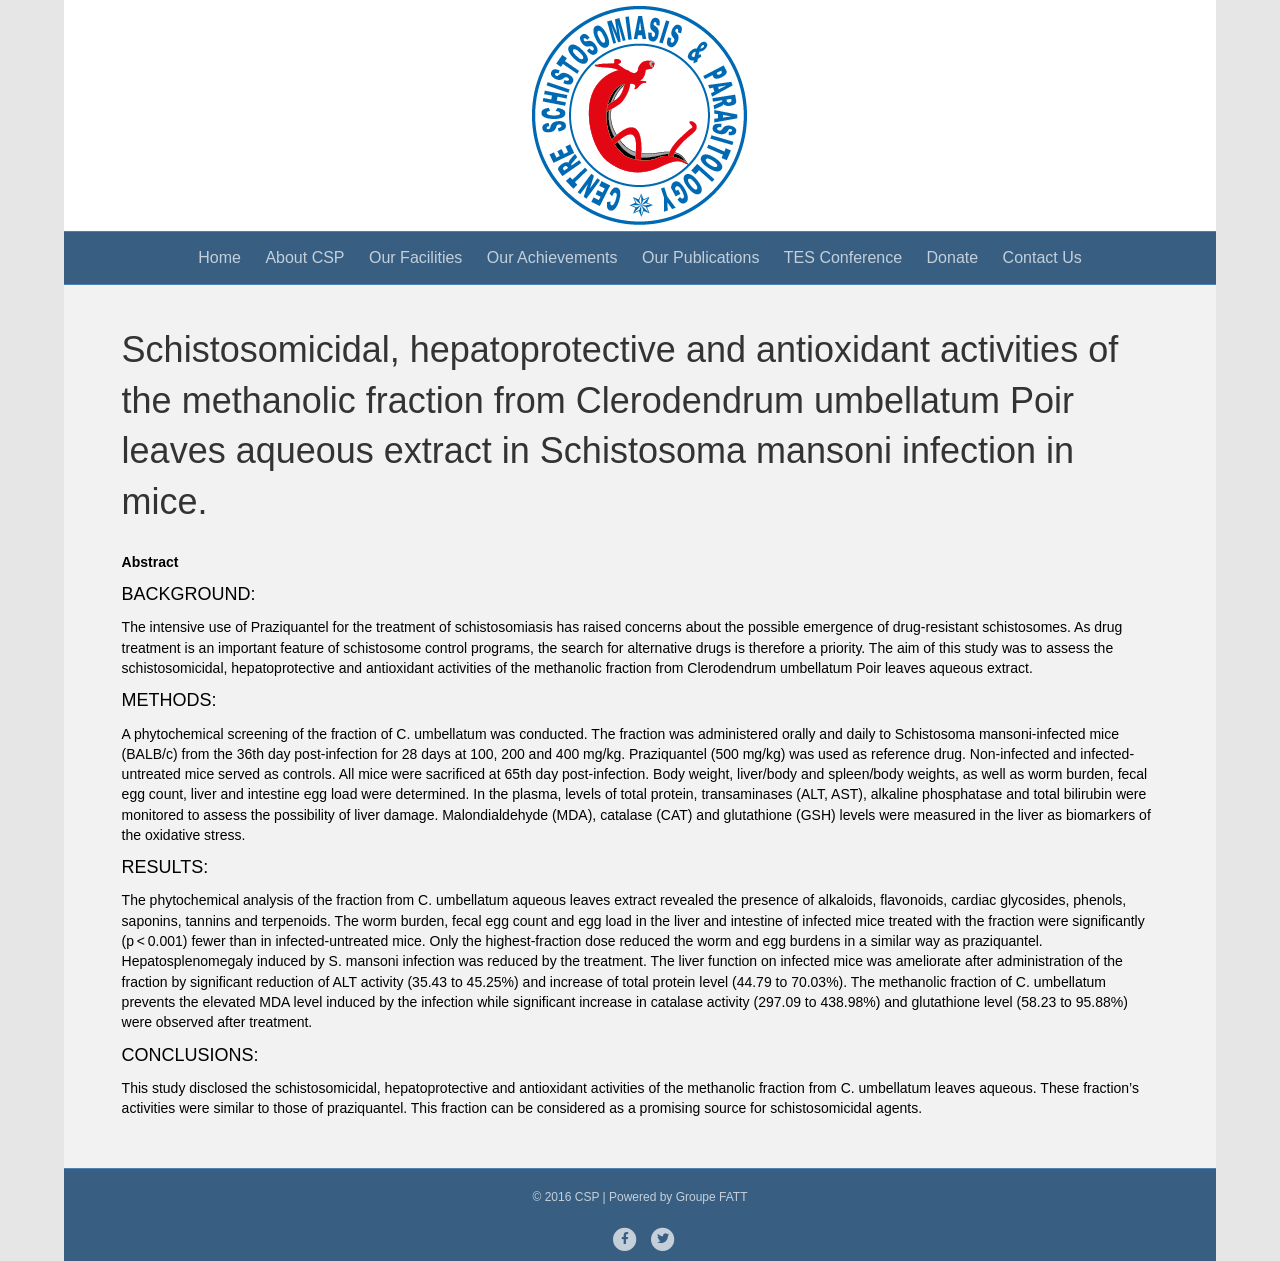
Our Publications (700, 257)
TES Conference (843, 257)
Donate (953, 257)
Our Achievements (552, 257)
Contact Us (1042, 257)
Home (219, 257)
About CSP (304, 257)
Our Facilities (415, 257)
